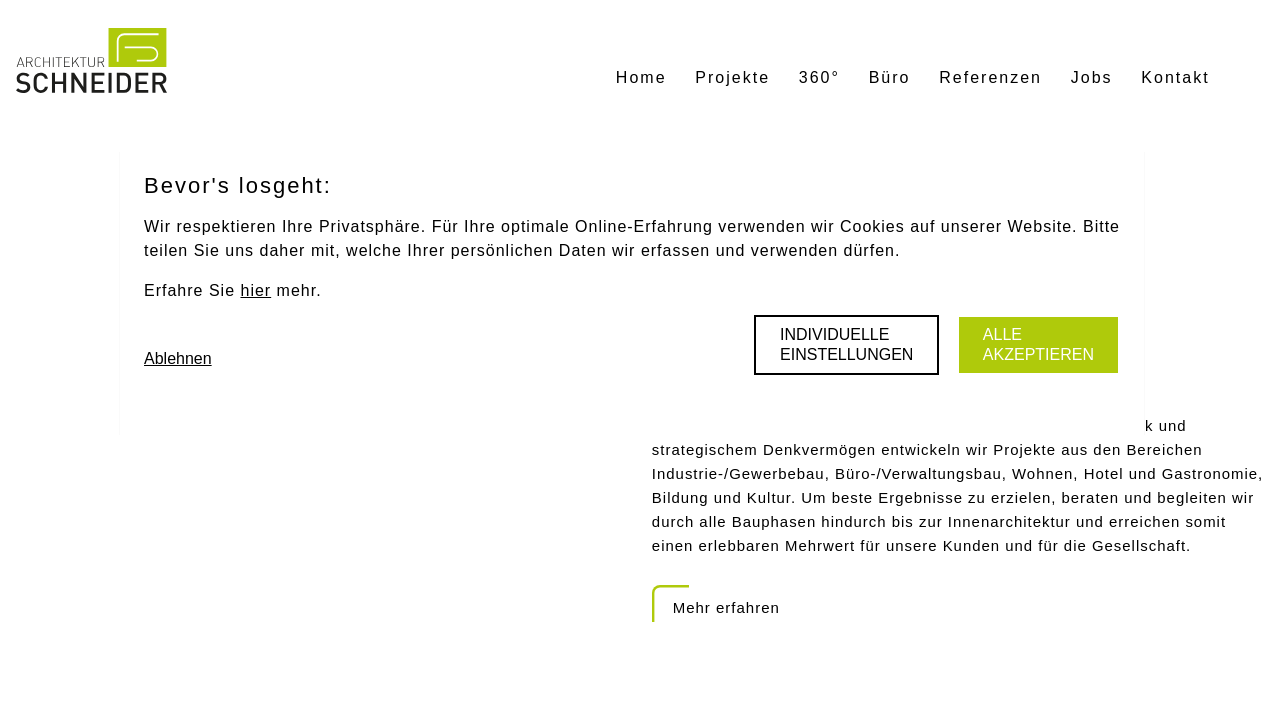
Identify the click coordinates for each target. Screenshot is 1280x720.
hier (255, 290)
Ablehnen (178, 358)
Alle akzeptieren (1038, 344)
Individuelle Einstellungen (846, 344)
